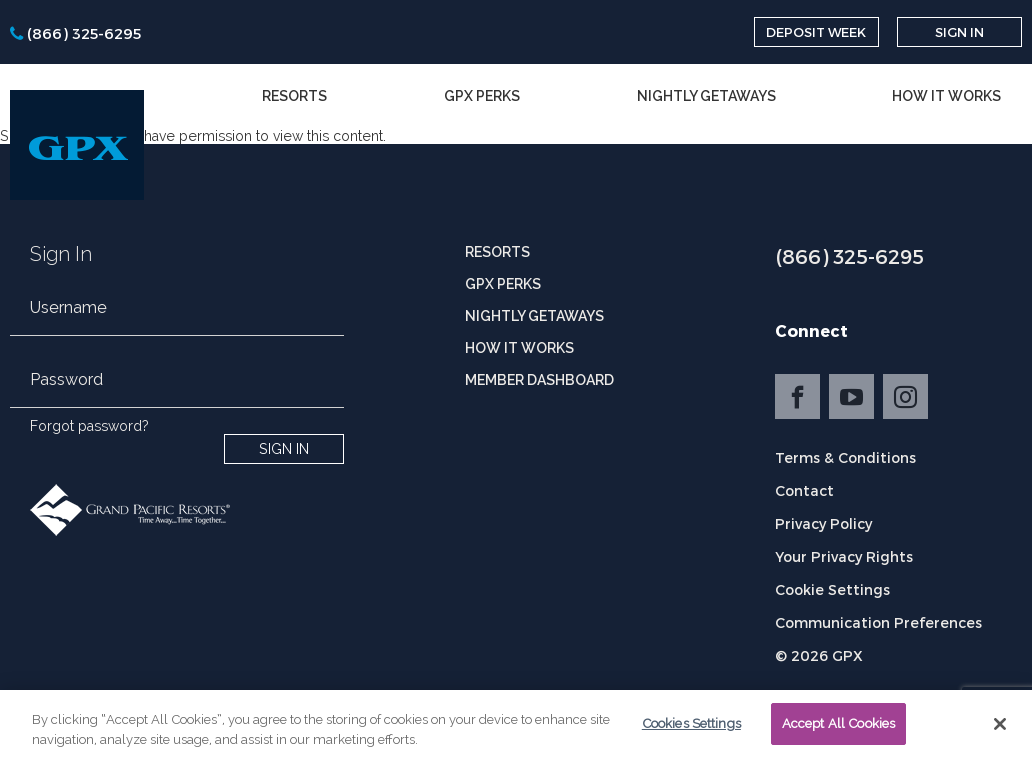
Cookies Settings (691, 729)
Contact (804, 490)
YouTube (851, 396)
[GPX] (77, 145)
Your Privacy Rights (844, 556)
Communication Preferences (878, 622)
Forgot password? (89, 426)
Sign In (959, 32)
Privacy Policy (823, 523)
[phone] (75, 32)
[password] (177, 392)
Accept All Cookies (838, 729)
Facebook (797, 396)
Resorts (294, 96)
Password (66, 379)
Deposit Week (816, 32)
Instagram (905, 396)
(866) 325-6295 (849, 256)
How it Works (946, 96)
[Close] (1000, 729)
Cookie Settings (832, 589)
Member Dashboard (539, 380)
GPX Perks (482, 96)
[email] (177, 320)
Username (68, 307)
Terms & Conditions (845, 457)
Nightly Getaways (706, 96)
